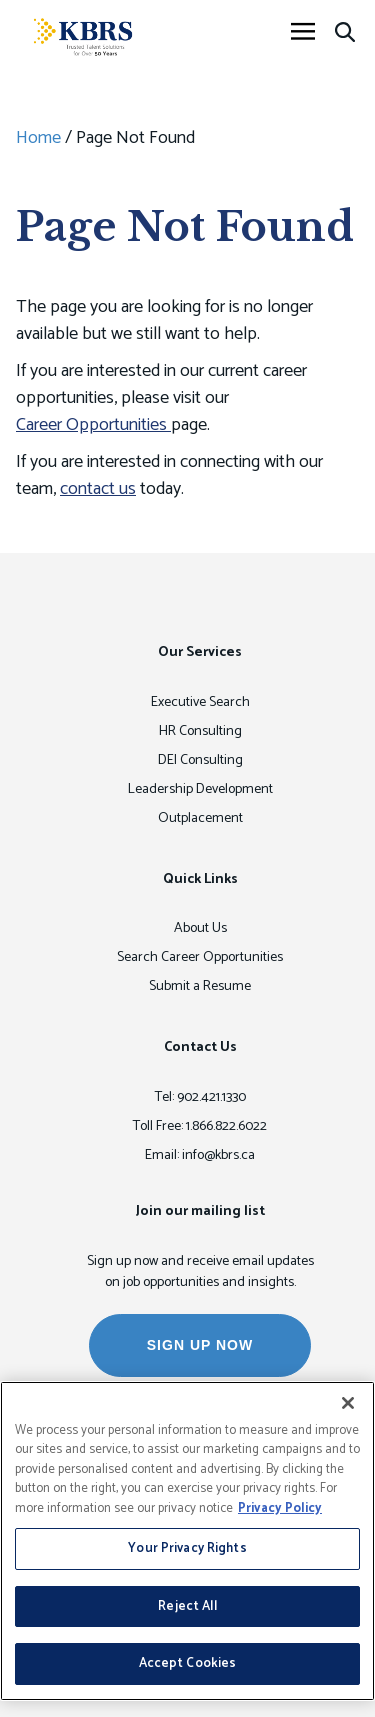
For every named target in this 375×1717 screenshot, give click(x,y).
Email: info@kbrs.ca (200, 1155)
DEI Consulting (200, 760)
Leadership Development (200, 789)
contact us (98, 489)
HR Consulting (200, 731)
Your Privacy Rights (187, 1548)
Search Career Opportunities (200, 957)
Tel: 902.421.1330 (200, 1097)
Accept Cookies (188, 1663)
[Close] (348, 1403)
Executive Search (200, 702)
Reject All (187, 1606)
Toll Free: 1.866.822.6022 (200, 1126)
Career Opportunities (93, 425)
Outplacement (200, 818)
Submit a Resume (200, 986)
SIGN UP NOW (200, 1345)
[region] (187, 1541)
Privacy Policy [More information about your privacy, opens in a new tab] (280, 1508)
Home (38, 138)
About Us (200, 928)
